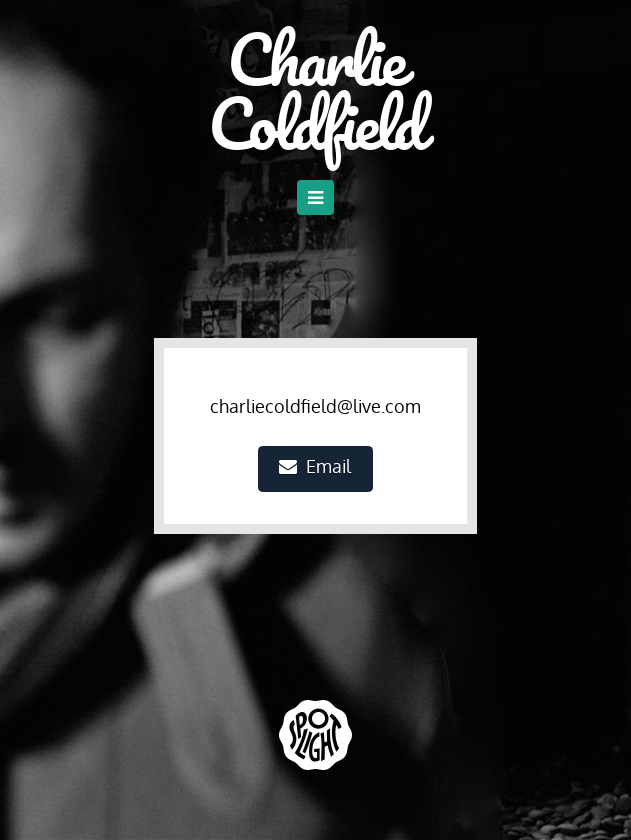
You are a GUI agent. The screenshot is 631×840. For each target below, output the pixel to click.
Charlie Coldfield (315, 91)
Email (315, 466)
